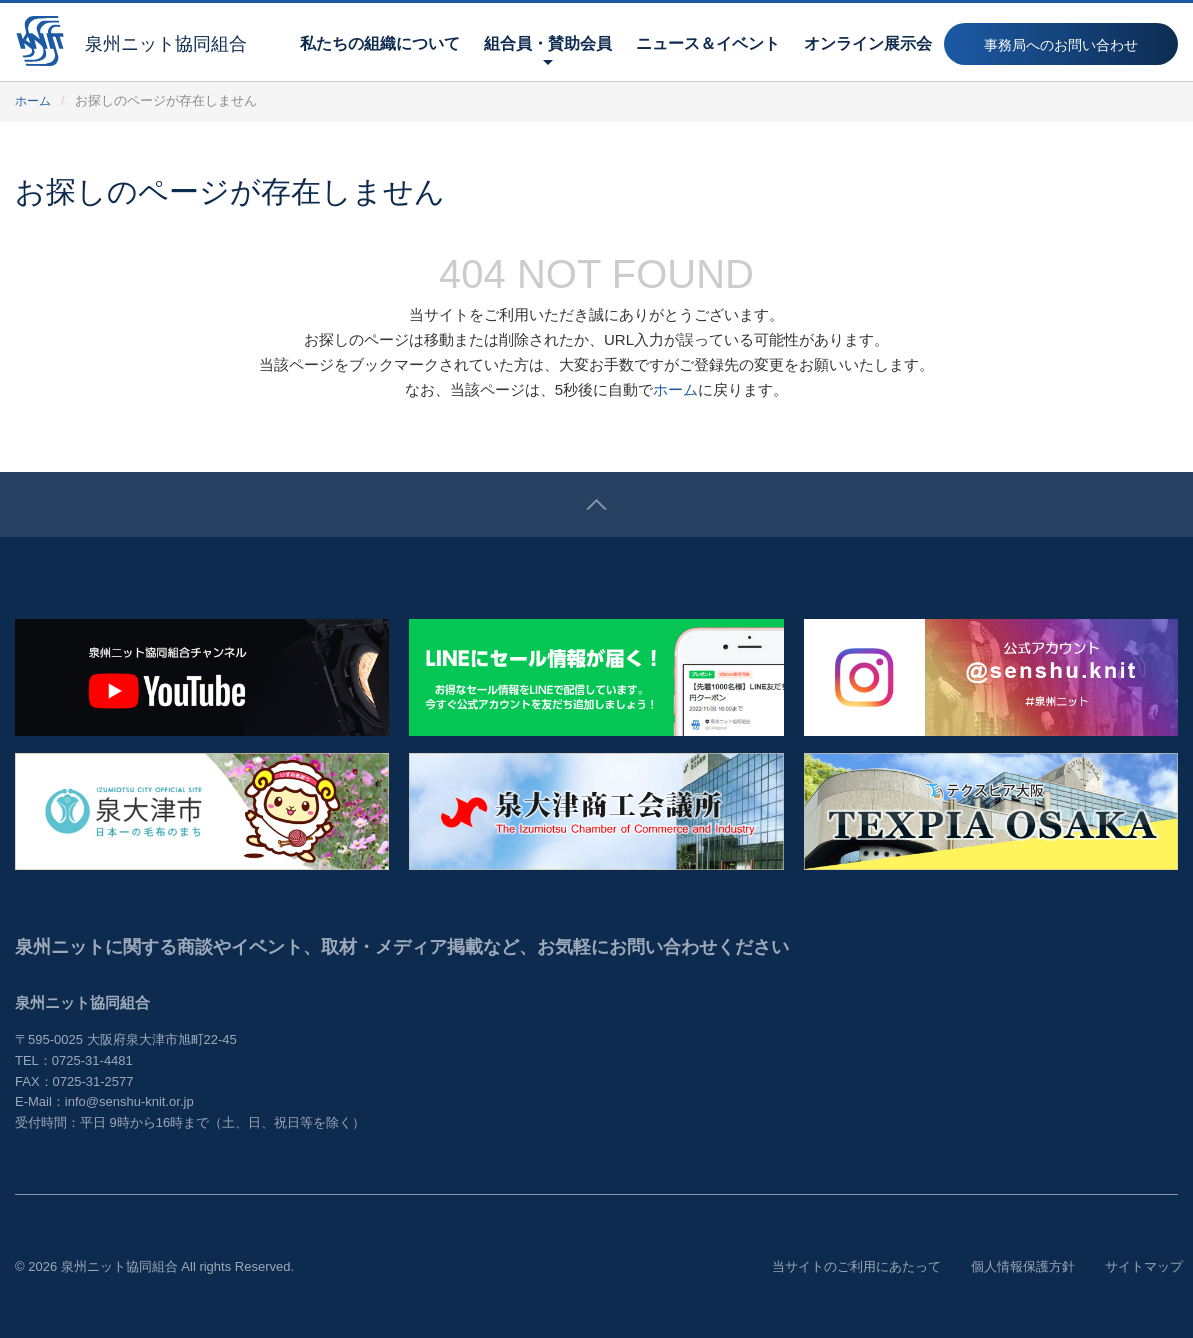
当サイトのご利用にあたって (856, 1266)
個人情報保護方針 (1023, 1266)
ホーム (34, 100)
